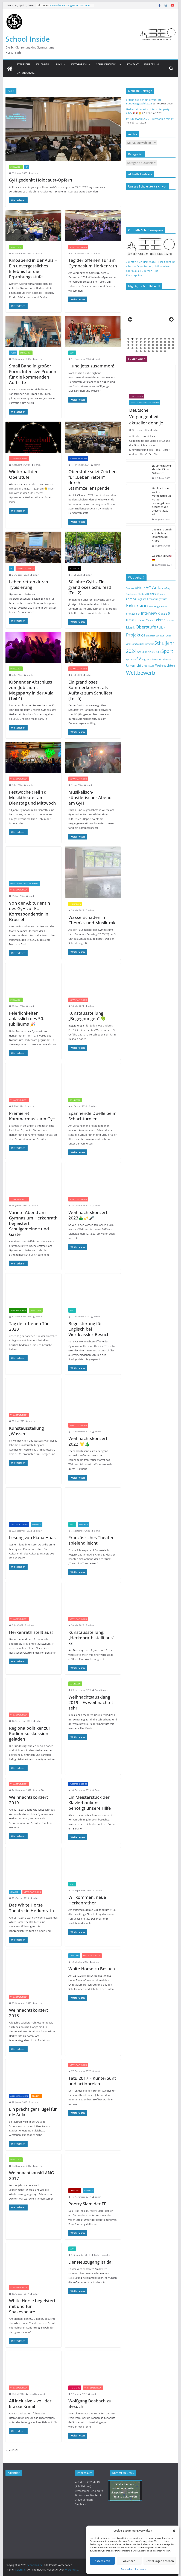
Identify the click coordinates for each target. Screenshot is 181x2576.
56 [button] (164, 348)
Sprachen (36, 1525)
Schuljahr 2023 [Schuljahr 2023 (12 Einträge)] (146, 641)
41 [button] (144, 345)
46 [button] (164, 345)
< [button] (129, 316)
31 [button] (152, 341)
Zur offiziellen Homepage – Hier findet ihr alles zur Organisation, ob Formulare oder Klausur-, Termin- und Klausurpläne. (150, 267)
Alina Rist (40, 1790)
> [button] (171, 316)
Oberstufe (74, 2189)
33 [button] (160, 341)
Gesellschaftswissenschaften (24, 881)
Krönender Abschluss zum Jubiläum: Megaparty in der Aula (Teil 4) (31, 688)
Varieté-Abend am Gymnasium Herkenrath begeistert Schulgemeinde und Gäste (31, 1225)
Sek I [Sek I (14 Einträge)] (157, 649)
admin (34, 172)
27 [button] (136, 341)
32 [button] (156, 341)
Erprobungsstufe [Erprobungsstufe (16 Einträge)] (146, 596)
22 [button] (164, 338)
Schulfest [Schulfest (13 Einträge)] (149, 632)
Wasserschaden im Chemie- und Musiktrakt (87, 920)
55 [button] (160, 348)
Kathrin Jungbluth (102, 2253)
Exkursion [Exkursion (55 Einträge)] (136, 602)
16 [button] (140, 338)
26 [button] (132, 341)
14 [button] (132, 338)
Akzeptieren (102, 2561)
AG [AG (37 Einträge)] (147, 584)
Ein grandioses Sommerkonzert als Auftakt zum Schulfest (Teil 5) (90, 688)
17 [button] (144, 338)
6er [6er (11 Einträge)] (131, 585)
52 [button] (148, 348)
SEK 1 (71, 352)
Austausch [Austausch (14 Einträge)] (130, 591)
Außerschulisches (78, 457)
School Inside (27, 39)
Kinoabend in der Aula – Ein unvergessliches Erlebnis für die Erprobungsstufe (33, 267)
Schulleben (15, 166)
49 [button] (136, 348)
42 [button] (148, 345)
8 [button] (156, 335)
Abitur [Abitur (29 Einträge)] (139, 584)
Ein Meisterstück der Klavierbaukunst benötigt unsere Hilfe (89, 1802)
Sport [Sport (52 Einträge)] (166, 648)
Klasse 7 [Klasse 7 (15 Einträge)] (142, 617)
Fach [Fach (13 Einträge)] (150, 603)
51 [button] (144, 348)
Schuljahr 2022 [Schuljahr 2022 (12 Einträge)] (132, 641)
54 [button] (156, 348)
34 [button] (164, 341)
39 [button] (136, 345)
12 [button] (173, 335)
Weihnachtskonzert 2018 (28, 2012)
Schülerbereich (107, 64)
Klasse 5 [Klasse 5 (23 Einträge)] (163, 610)
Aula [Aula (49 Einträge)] (155, 584)
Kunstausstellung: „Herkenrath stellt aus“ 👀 (91, 1637)
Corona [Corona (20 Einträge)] (170, 591)
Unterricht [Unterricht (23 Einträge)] (132, 662)
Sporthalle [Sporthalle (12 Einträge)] (130, 656)
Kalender (42, 64)
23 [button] (169, 338)
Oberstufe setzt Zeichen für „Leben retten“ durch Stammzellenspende (92, 478)
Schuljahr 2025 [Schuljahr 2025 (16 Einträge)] (145, 649)
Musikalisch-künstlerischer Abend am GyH (89, 795)
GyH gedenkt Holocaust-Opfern (40, 179)
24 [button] (173, 338)
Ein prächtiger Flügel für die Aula (33, 2110)
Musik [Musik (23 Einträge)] (129, 624)
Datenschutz (127, 2569)
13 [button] (128, 338)
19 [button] (152, 338)
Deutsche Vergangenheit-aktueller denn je (145, 413)
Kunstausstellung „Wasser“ (26, 1431)
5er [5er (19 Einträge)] (127, 585)
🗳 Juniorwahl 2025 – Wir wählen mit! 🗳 (149, 118)
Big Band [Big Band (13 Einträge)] (141, 591)
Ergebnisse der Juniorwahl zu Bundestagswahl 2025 (67, 7)
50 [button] (140, 348)
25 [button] (128, 341)
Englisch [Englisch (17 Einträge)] (130, 596)
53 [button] (152, 348)
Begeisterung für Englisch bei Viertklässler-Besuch (88, 1330)
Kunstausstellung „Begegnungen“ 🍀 (87, 1017)
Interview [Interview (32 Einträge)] (148, 610)
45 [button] (160, 345)
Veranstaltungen (77, 246)
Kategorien (79, 64)
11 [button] (169, 335)
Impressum (140, 2569)
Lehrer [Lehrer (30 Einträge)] (158, 616)
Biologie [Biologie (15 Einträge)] (151, 591)
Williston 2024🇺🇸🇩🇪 (161, 554)
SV (27, 166)
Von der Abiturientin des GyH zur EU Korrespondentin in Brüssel (29, 909)
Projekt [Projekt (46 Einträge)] (132, 632)
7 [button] (152, 335)
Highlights (74, 2386)
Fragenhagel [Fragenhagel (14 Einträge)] (159, 603)
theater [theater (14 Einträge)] (166, 656)
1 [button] (128, 335)
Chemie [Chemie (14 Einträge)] (160, 591)
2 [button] (132, 335)
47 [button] (169, 345)
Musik (13, 352)
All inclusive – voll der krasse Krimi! (30, 2402)
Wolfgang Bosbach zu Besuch (89, 2402)
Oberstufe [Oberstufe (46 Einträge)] (145, 624)
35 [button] (169, 341)
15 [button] (136, 338)
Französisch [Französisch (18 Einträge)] (132, 611)
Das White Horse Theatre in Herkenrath (31, 1907)
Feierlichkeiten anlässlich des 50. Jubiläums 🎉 (26, 1020)
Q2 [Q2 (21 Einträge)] (142, 632)
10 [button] (164, 335)
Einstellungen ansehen (159, 2561)
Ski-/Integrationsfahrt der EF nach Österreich (161, 466)
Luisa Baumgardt (37, 2392)
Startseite (24, 64)
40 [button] (140, 345)
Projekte (36, 2095)
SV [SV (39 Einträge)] (137, 656)
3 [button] (136, 335)
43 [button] (152, 345)
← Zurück (11, 2448)
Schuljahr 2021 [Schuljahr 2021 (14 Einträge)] (162, 632)
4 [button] (140, 335)
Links (58, 64)
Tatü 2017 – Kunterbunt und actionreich (92, 2080)
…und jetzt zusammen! (91, 365)
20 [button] (156, 338)
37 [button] (128, 345)
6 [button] (148, 335)
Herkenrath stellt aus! (31, 1632)
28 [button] (140, 341)
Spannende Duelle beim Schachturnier (92, 1117)
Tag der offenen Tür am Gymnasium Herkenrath (91, 264)
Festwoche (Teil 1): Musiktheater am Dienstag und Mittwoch (32, 795)
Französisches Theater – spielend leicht (90, 1540)
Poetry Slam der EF (87, 2202)
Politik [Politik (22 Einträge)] (160, 624)
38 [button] (132, 345)
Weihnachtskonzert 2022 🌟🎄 (87, 1441)
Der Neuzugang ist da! (90, 2261)
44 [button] (156, 345)
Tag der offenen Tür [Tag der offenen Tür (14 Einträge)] (151, 656)
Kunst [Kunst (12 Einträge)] (150, 617)
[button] (174, 2530)
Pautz (97, 1790)
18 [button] (148, 338)
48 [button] (173, 345)
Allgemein (74, 567)
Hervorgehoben (18, 1311)
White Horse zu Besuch (91, 1968)
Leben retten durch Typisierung (28, 582)
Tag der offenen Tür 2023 (29, 1327)
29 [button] (144, 341)
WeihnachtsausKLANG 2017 (31, 2174)
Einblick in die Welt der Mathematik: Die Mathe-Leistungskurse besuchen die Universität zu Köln (161, 498)
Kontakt (133, 64)
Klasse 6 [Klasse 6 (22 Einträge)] (130, 617)
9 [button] (160, 335)
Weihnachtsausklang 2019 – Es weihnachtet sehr (90, 1702)
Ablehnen (129, 2561)
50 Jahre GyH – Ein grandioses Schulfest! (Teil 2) (89, 585)
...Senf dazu (74, 902)
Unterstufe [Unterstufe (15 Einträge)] (147, 663)
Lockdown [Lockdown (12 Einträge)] (169, 617)
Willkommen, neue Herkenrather (87, 1899)
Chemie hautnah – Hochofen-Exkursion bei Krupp (161, 532)
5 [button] (144, 335)
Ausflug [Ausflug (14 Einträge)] (165, 585)
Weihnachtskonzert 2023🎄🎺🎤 (87, 1216)
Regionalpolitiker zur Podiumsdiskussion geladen (29, 1733)
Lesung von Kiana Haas (32, 1538)
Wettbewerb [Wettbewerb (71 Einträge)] (139, 670)
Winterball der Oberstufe (23, 473)
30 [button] (148, 341)
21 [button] (160, 338)
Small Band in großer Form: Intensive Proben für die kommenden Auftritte (32, 373)
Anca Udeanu (101, 1690)
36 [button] (173, 341)
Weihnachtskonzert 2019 (28, 1799)
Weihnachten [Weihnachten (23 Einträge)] (164, 662)
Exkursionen (136, 393)
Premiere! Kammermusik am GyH (32, 1117)
